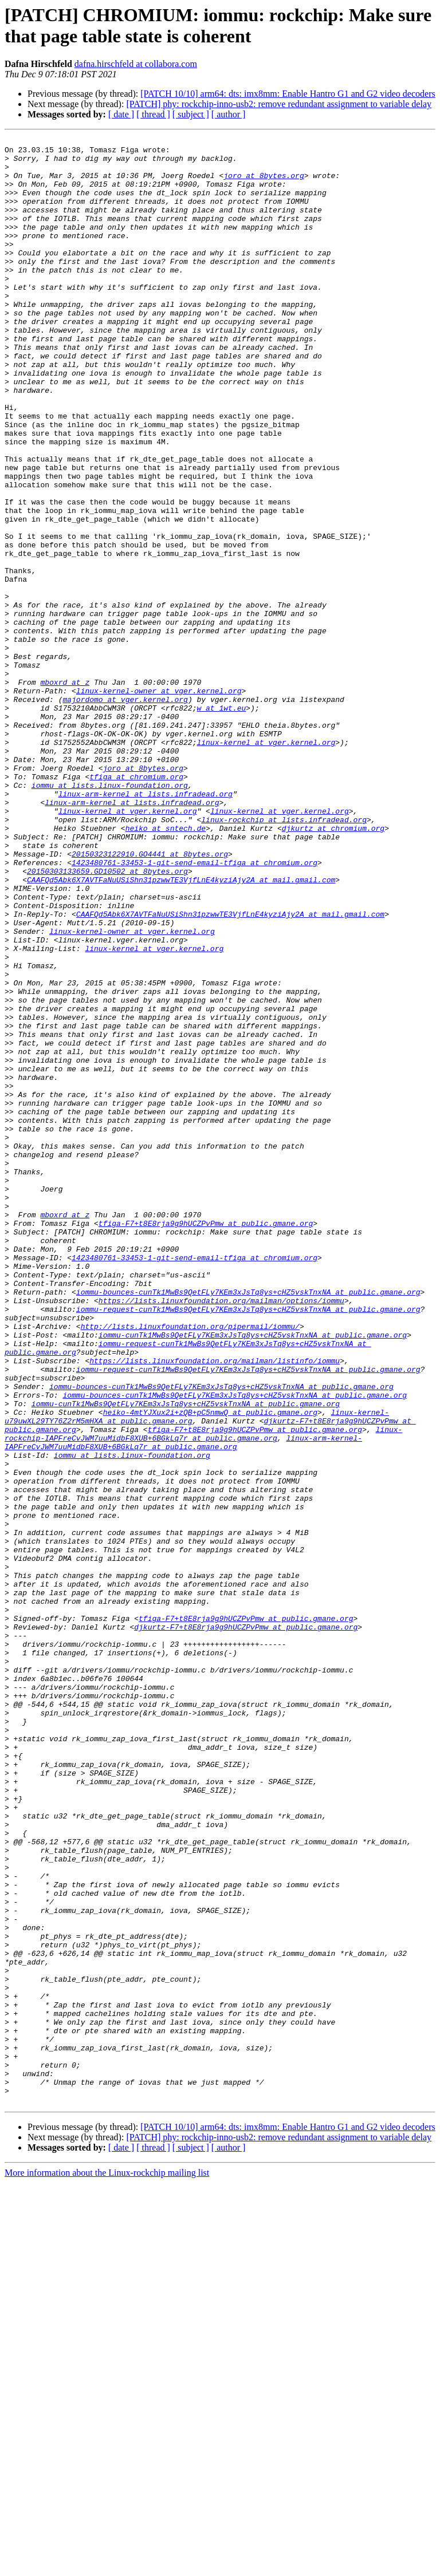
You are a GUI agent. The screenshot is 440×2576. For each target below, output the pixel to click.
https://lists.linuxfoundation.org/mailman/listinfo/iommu (214, 1606)
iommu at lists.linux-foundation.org (110, 915)
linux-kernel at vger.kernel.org (266, 864)
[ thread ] (153, 114)
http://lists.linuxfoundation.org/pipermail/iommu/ (190, 1565)
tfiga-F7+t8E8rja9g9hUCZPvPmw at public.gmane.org (206, 1441)
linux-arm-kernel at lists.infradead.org (145, 926)
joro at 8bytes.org (263, 184)
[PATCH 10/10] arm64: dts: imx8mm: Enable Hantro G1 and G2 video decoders (287, 93)
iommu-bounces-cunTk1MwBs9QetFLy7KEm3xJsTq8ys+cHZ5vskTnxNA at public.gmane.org (248, 1523)
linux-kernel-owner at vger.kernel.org (159, 802)
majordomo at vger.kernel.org (124, 812)
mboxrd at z (64, 792)
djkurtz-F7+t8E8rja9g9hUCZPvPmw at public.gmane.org (246, 1925)
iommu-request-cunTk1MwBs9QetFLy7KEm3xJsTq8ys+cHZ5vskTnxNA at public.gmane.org (248, 1544)
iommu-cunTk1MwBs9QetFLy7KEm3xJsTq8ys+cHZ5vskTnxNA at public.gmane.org (253, 1575)
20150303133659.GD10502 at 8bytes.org (107, 1018)
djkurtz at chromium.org (333, 967)
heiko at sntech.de (165, 967)
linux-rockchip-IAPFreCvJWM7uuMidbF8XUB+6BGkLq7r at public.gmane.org (203, 1693)
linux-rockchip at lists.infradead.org (284, 957)
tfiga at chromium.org (136, 905)
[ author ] (228, 114)
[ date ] (121, 114)
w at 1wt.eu (221, 823)
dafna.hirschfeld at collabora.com (135, 64)
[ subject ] (190, 114)
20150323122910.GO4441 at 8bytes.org (150, 998)
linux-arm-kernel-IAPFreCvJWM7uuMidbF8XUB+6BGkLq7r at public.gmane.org (183, 1704)
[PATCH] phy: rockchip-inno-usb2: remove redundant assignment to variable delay (278, 104)
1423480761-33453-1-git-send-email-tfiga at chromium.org (194, 1008)
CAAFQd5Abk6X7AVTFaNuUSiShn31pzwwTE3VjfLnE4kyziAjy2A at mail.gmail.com (181, 1029)
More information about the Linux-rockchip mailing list (107, 2566)
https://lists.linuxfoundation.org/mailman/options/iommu (221, 1534)
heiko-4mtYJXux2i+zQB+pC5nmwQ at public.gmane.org (210, 1668)
